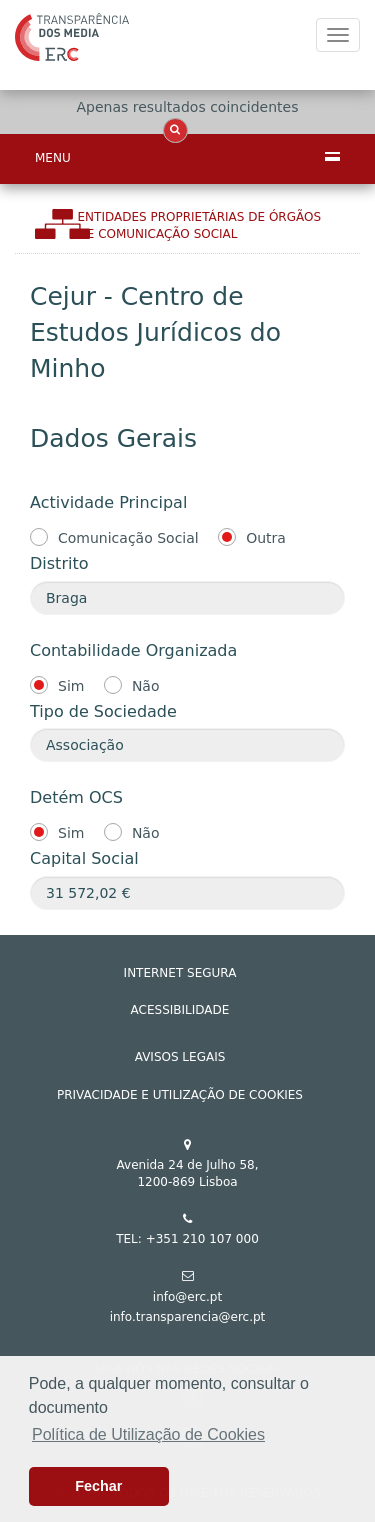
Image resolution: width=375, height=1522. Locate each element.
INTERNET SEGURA (180, 973)
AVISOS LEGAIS (180, 1057)
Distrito (59, 563)
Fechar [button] (98, 1486)
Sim (71, 686)
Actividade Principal (108, 502)
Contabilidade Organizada (133, 650)
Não (146, 686)
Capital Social (84, 858)
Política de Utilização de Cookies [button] (148, 1434)
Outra (266, 538)
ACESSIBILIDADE (180, 1010)
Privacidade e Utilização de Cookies (180, 1095)
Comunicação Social (128, 538)
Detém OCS (76, 797)
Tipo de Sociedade (103, 711)
